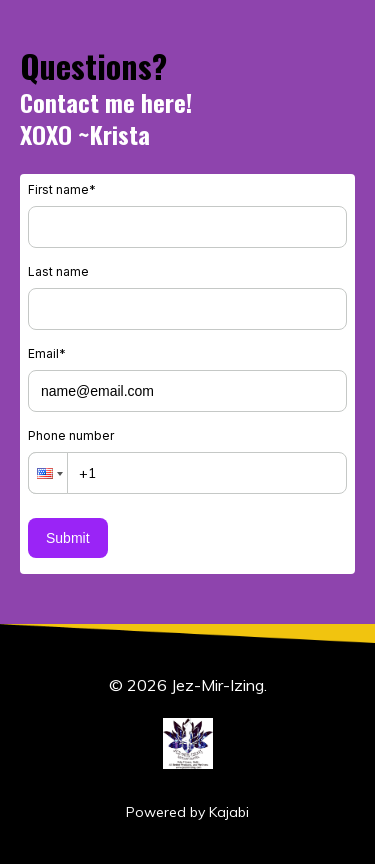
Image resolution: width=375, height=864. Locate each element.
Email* (47, 353)
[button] (48, 473)
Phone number (71, 435)
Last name (58, 271)
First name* (62, 189)
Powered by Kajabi (187, 812)
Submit (68, 538)
